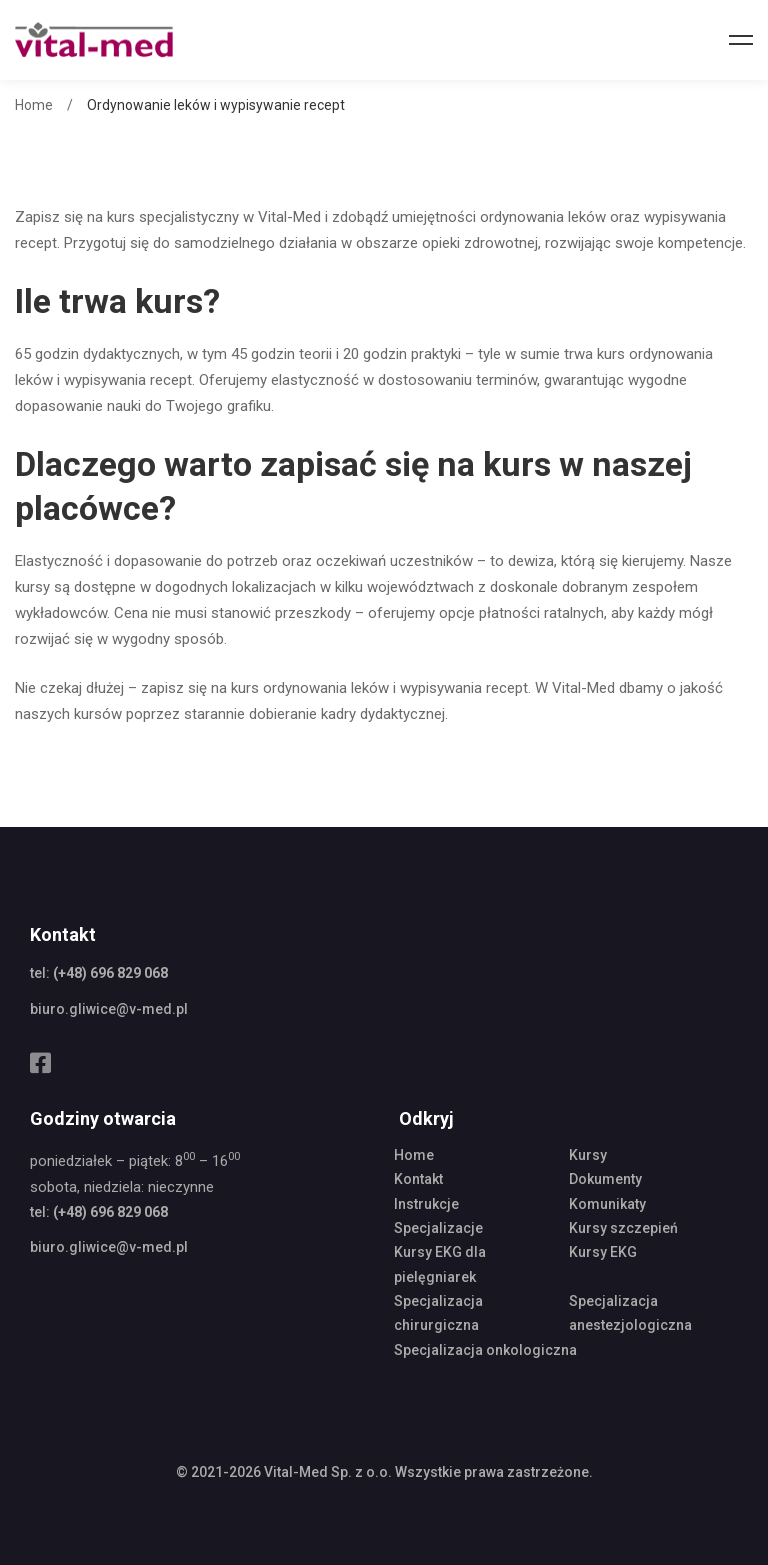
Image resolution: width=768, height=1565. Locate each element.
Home (34, 105)
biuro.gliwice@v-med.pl (109, 1009)
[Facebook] (40, 1063)
